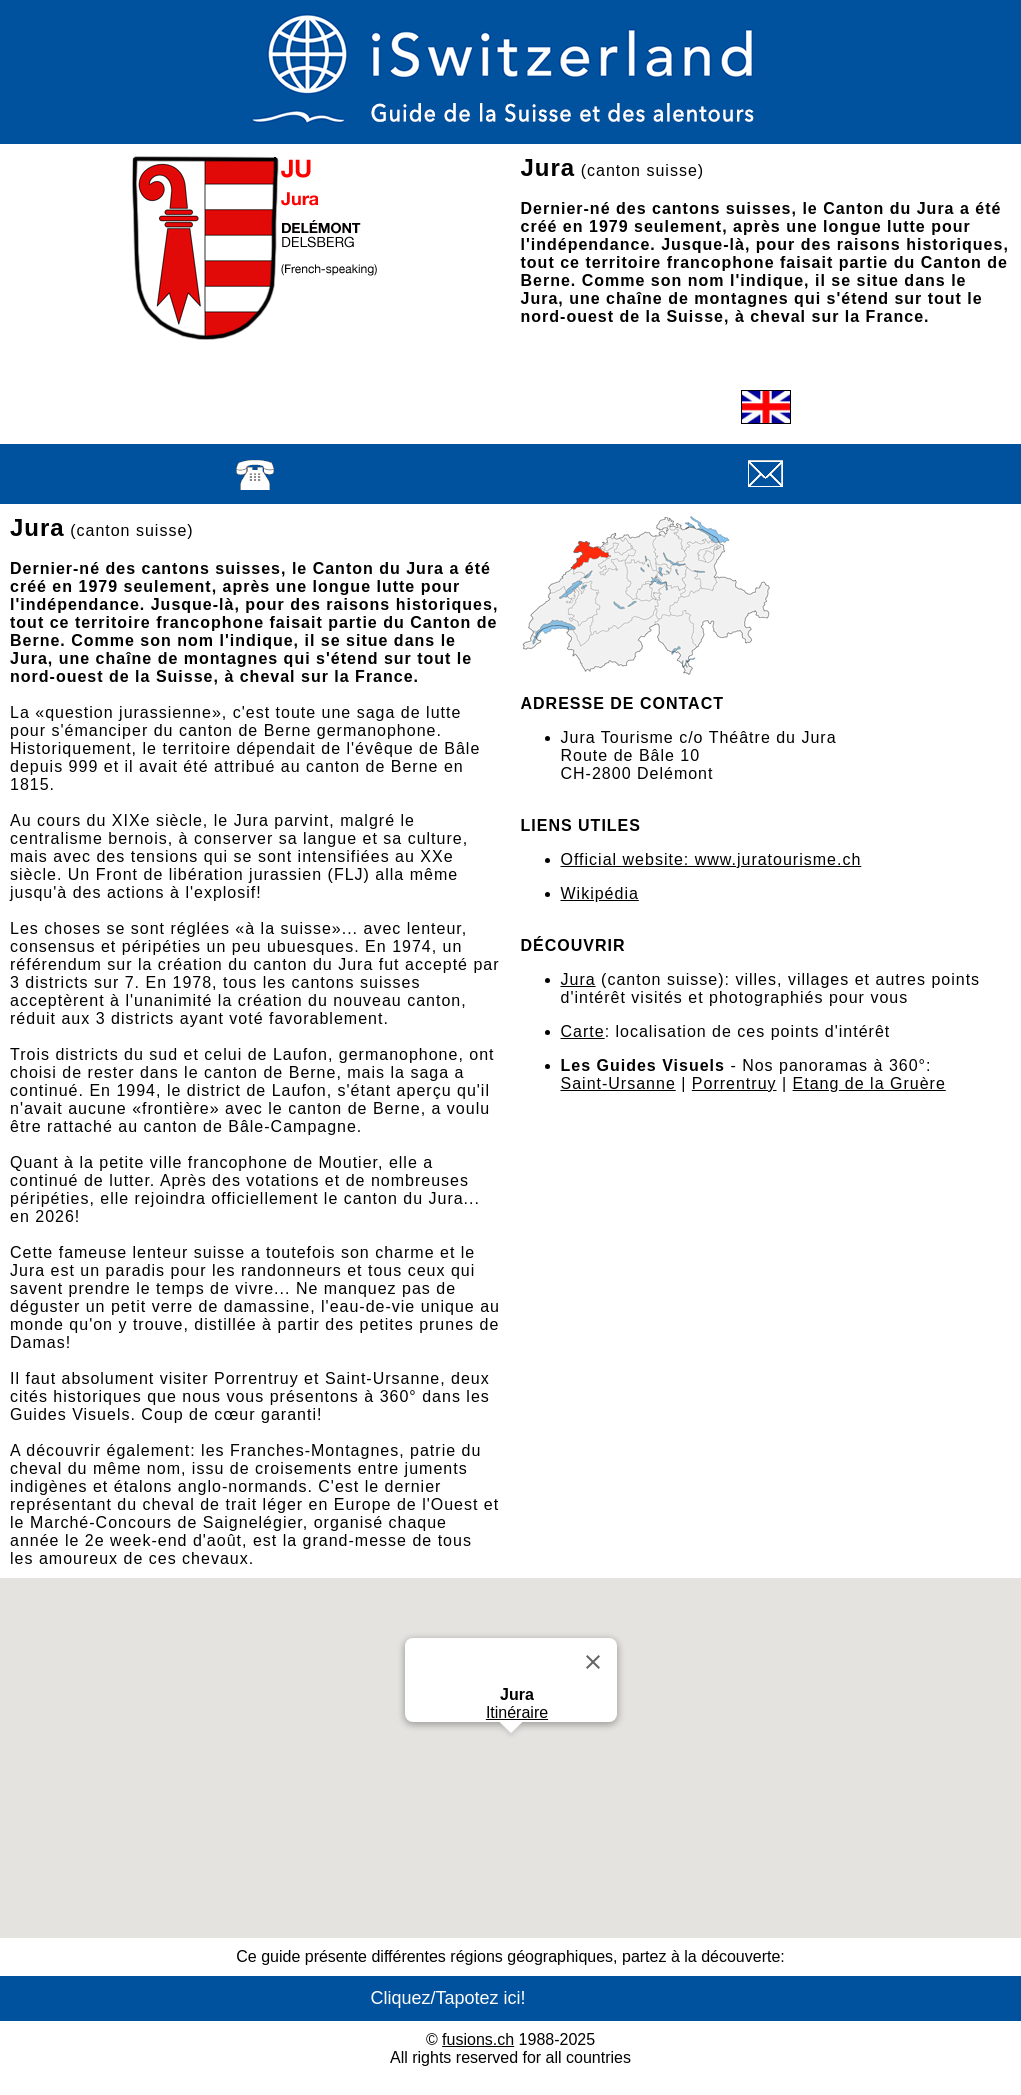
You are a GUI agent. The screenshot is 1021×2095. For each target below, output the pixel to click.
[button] (511, 1751)
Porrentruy (734, 1083)
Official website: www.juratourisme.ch (711, 859)
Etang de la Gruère (869, 1083)
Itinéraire (516, 1712)
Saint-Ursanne (618, 1083)
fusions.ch (478, 2039)
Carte (583, 1031)
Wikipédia (600, 893)
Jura (578, 979)
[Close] (593, 1662)
